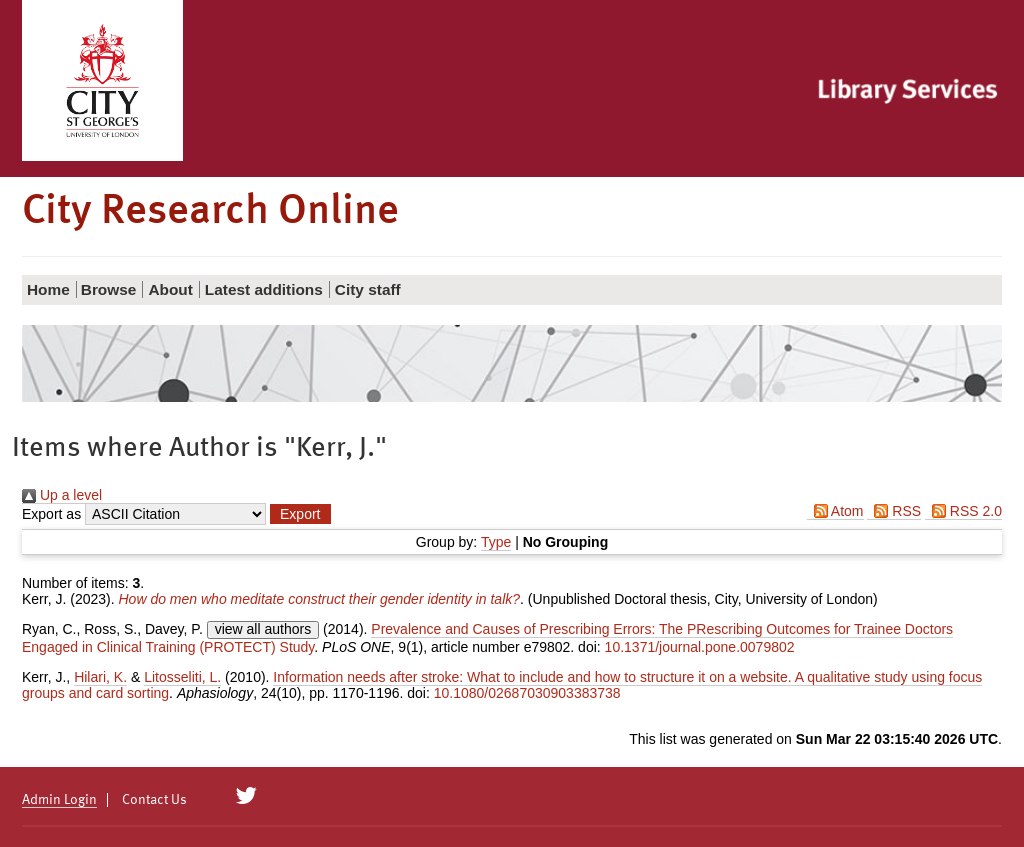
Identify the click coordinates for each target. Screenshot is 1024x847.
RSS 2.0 (963, 511)
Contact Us (154, 800)
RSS (894, 511)
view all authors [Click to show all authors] (263, 629)
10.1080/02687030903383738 (527, 693)
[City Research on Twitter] (246, 796)
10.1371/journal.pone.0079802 (700, 647)
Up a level (62, 495)
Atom (835, 511)
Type (496, 542)
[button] (300, 514)
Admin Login (59, 800)
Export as (51, 514)
